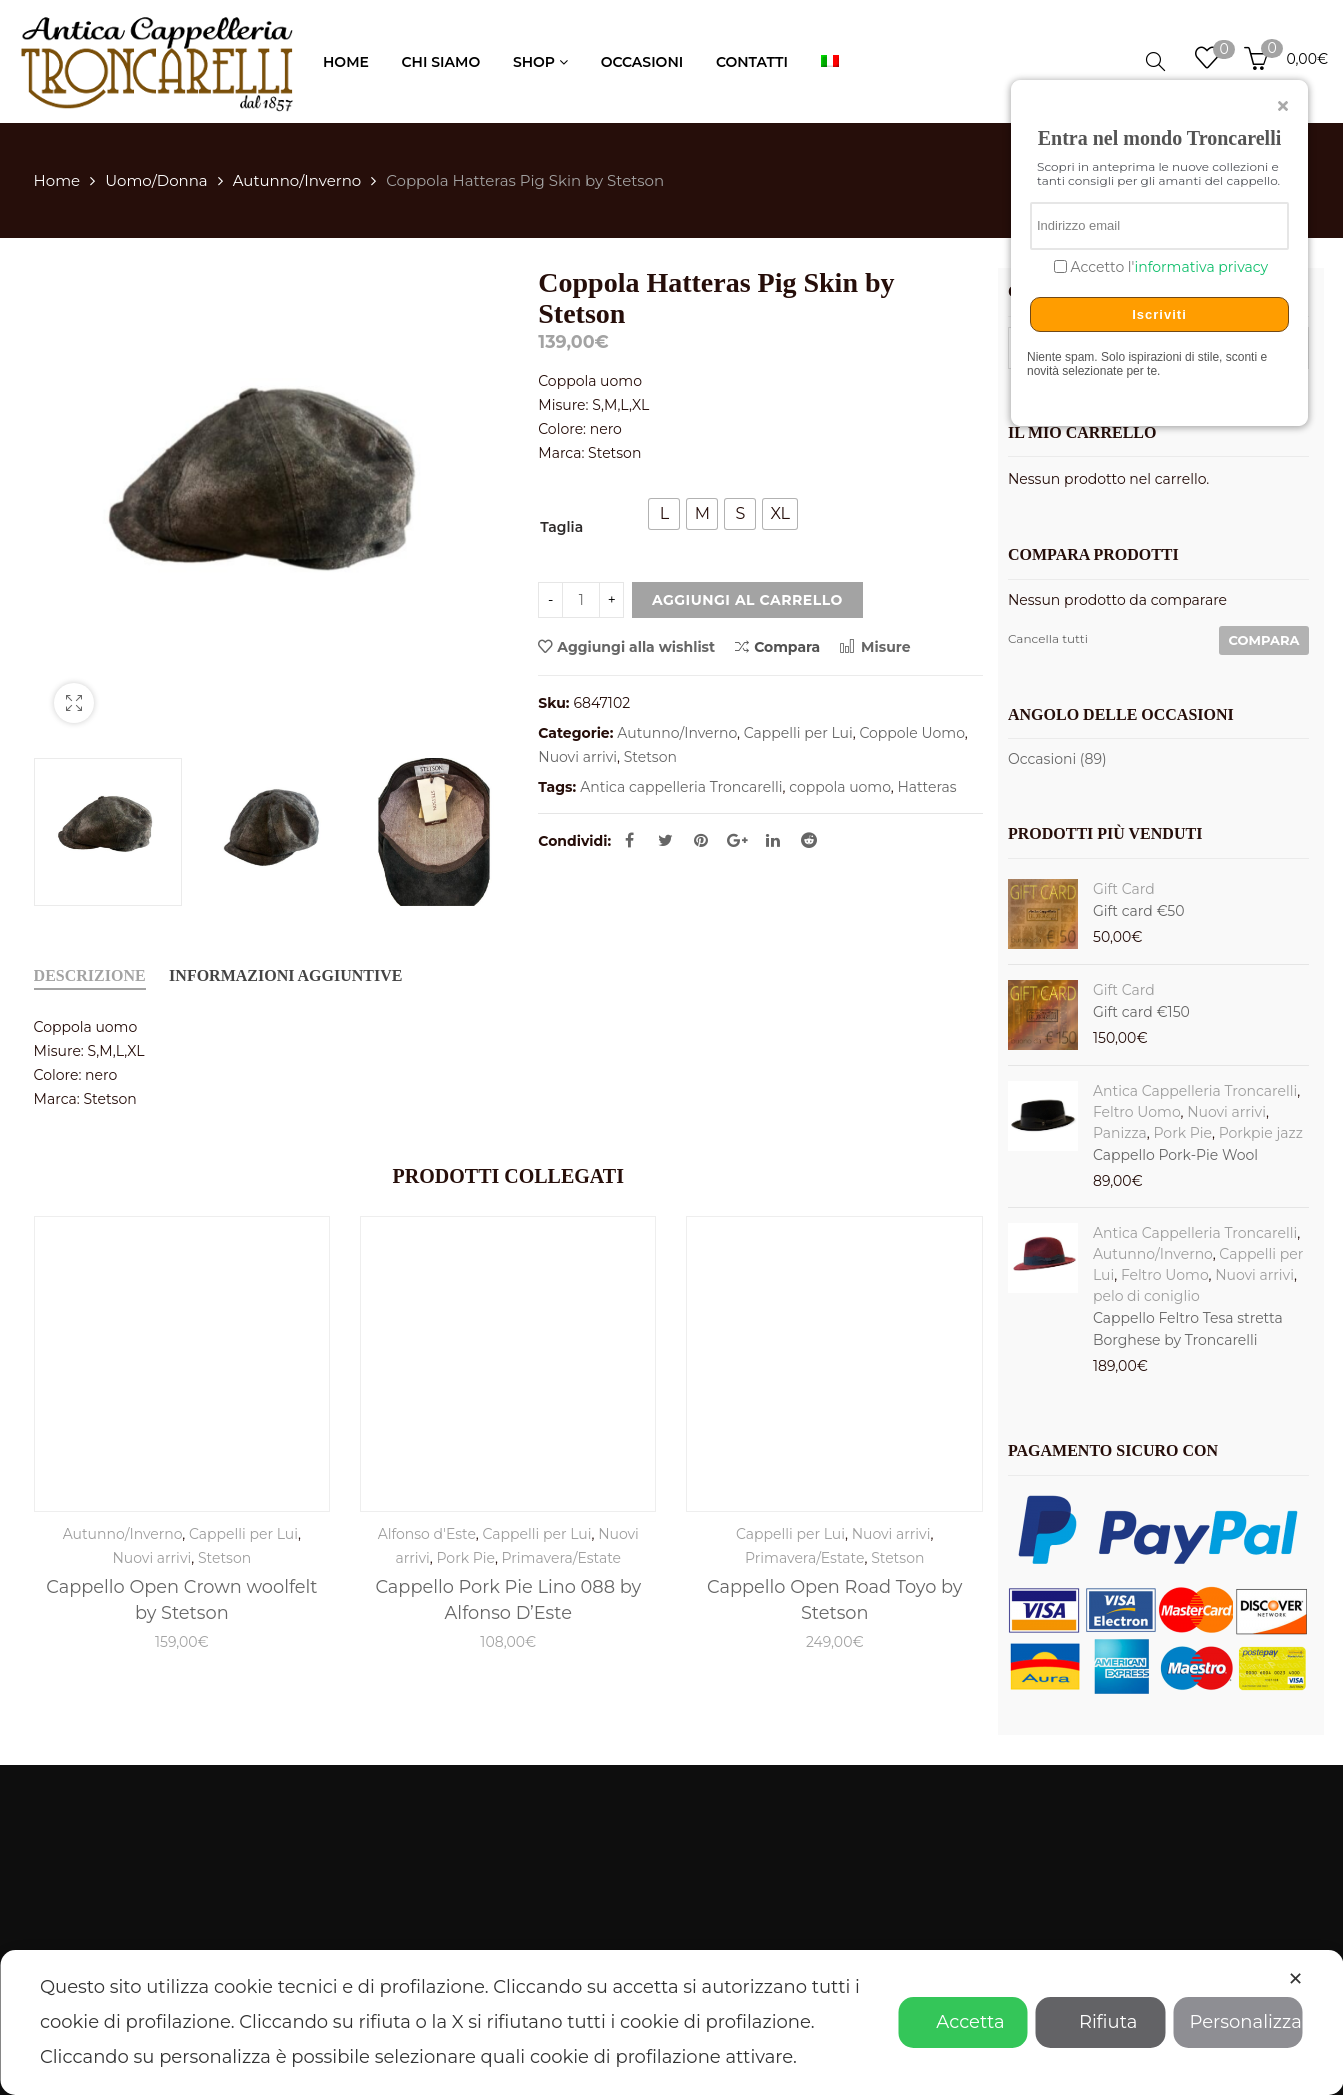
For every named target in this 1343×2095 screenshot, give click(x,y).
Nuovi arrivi (577, 757)
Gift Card (1124, 889)
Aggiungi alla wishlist (636, 647)
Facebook (629, 840)
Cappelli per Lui (798, 733)
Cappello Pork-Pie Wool (1175, 1155)
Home (57, 180)
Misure (875, 647)
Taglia (561, 527)
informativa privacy (1201, 267)
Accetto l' (1167, 267)
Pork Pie (465, 1558)
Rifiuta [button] (1100, 2022)
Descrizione (90, 975)
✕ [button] (1295, 1979)
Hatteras (926, 787)
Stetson (650, 757)
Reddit (809, 840)
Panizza (1120, 1133)
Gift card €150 (1141, 1012)
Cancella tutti (1048, 638)
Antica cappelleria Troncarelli (681, 787)
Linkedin (773, 840)
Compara (777, 646)
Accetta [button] (962, 2022)
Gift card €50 (1139, 911)
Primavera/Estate (561, 1558)
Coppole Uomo (911, 733)
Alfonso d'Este (427, 1534)
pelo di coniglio (1146, 1296)
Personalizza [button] (1238, 2022)
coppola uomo (840, 787)
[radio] (664, 514)
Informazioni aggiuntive (285, 975)
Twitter (665, 840)
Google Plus (737, 840)
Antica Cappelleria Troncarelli (1195, 1091)
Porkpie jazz (1261, 1133)
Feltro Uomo (1137, 1112)
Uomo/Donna (156, 180)
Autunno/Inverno (297, 180)
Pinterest (701, 840)
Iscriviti (1159, 314)
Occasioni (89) (1057, 759)
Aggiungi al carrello (747, 600)
